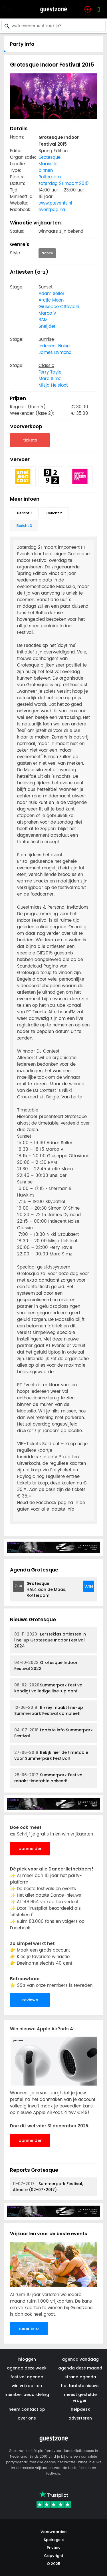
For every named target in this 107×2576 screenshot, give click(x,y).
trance (47, 253)
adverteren (80, 2418)
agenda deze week (27, 2368)
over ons (27, 2418)
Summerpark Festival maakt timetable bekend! (49, 1778)
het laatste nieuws (80, 2386)
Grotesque (49, 157)
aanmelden (31, 1848)
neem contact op (27, 2409)
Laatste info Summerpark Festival (53, 1733)
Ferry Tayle (50, 372)
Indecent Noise (54, 346)
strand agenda (80, 2377)
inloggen (27, 2359)
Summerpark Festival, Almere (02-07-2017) (48, 2187)
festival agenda (26, 2377)
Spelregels (54, 2539)
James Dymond (55, 352)
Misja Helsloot (53, 385)
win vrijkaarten (27, 2386)
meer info (29, 2328)
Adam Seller (51, 293)
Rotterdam (50, 177)
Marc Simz (50, 378)
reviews (30, 2000)
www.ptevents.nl (55, 203)
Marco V (47, 313)
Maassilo (48, 164)
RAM (43, 319)
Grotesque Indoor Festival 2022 (46, 1665)
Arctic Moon (51, 300)
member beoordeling (27, 2394)
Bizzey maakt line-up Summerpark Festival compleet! (48, 1710)
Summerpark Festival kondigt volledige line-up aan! (49, 1688)
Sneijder (47, 326)
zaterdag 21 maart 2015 (64, 183)
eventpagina (52, 209)
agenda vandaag (80, 2359)
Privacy (53, 2547)
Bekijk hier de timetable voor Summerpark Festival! (51, 1755)
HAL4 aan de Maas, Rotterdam (46, 1589)
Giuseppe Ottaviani (59, 306)
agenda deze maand (80, 2368)
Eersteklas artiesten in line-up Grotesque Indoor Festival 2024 (50, 1640)
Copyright (53, 2555)
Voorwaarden (53, 2531)
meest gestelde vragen (80, 2397)
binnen (46, 170)
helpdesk (80, 2409)
